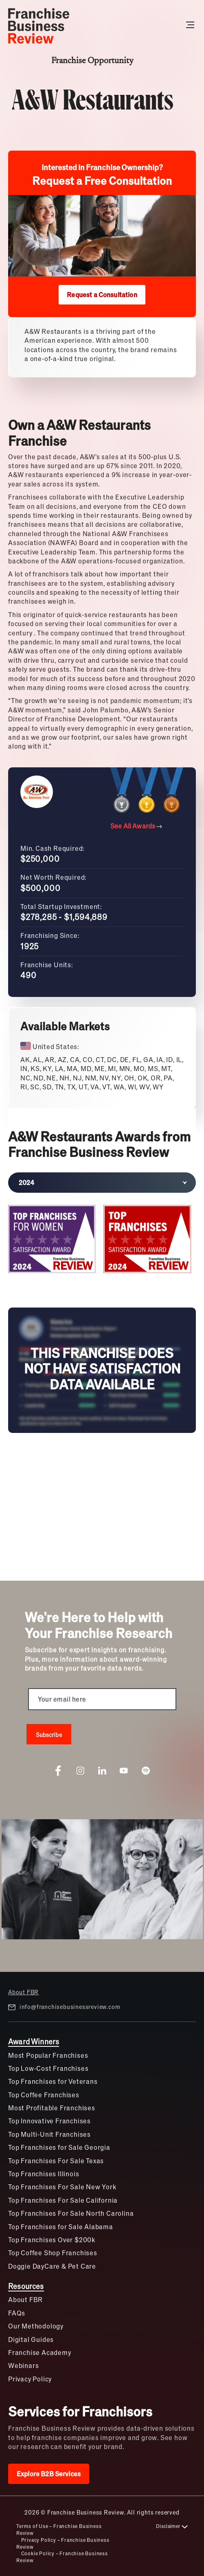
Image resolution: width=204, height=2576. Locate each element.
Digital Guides (31, 2339)
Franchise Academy (39, 2352)
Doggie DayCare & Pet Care (52, 2266)
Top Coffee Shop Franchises (52, 2252)
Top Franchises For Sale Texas (56, 2160)
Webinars (23, 2365)
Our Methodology (36, 2326)
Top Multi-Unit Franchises (49, 2134)
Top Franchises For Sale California (63, 2200)
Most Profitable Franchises (51, 2107)
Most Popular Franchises (48, 2055)
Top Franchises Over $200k (51, 2239)
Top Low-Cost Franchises (48, 2068)
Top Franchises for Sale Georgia (59, 2147)
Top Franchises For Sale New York (62, 2186)
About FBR (23, 1992)
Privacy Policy (30, 2378)
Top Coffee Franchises (43, 2094)
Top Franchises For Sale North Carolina (71, 2213)
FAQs (16, 2313)
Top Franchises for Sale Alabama (60, 2226)
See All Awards (136, 825)
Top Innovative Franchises (49, 2120)
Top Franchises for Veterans (53, 2081)
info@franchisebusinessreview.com (64, 2007)
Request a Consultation (102, 294)
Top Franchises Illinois (43, 2173)
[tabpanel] (102, 1241)
